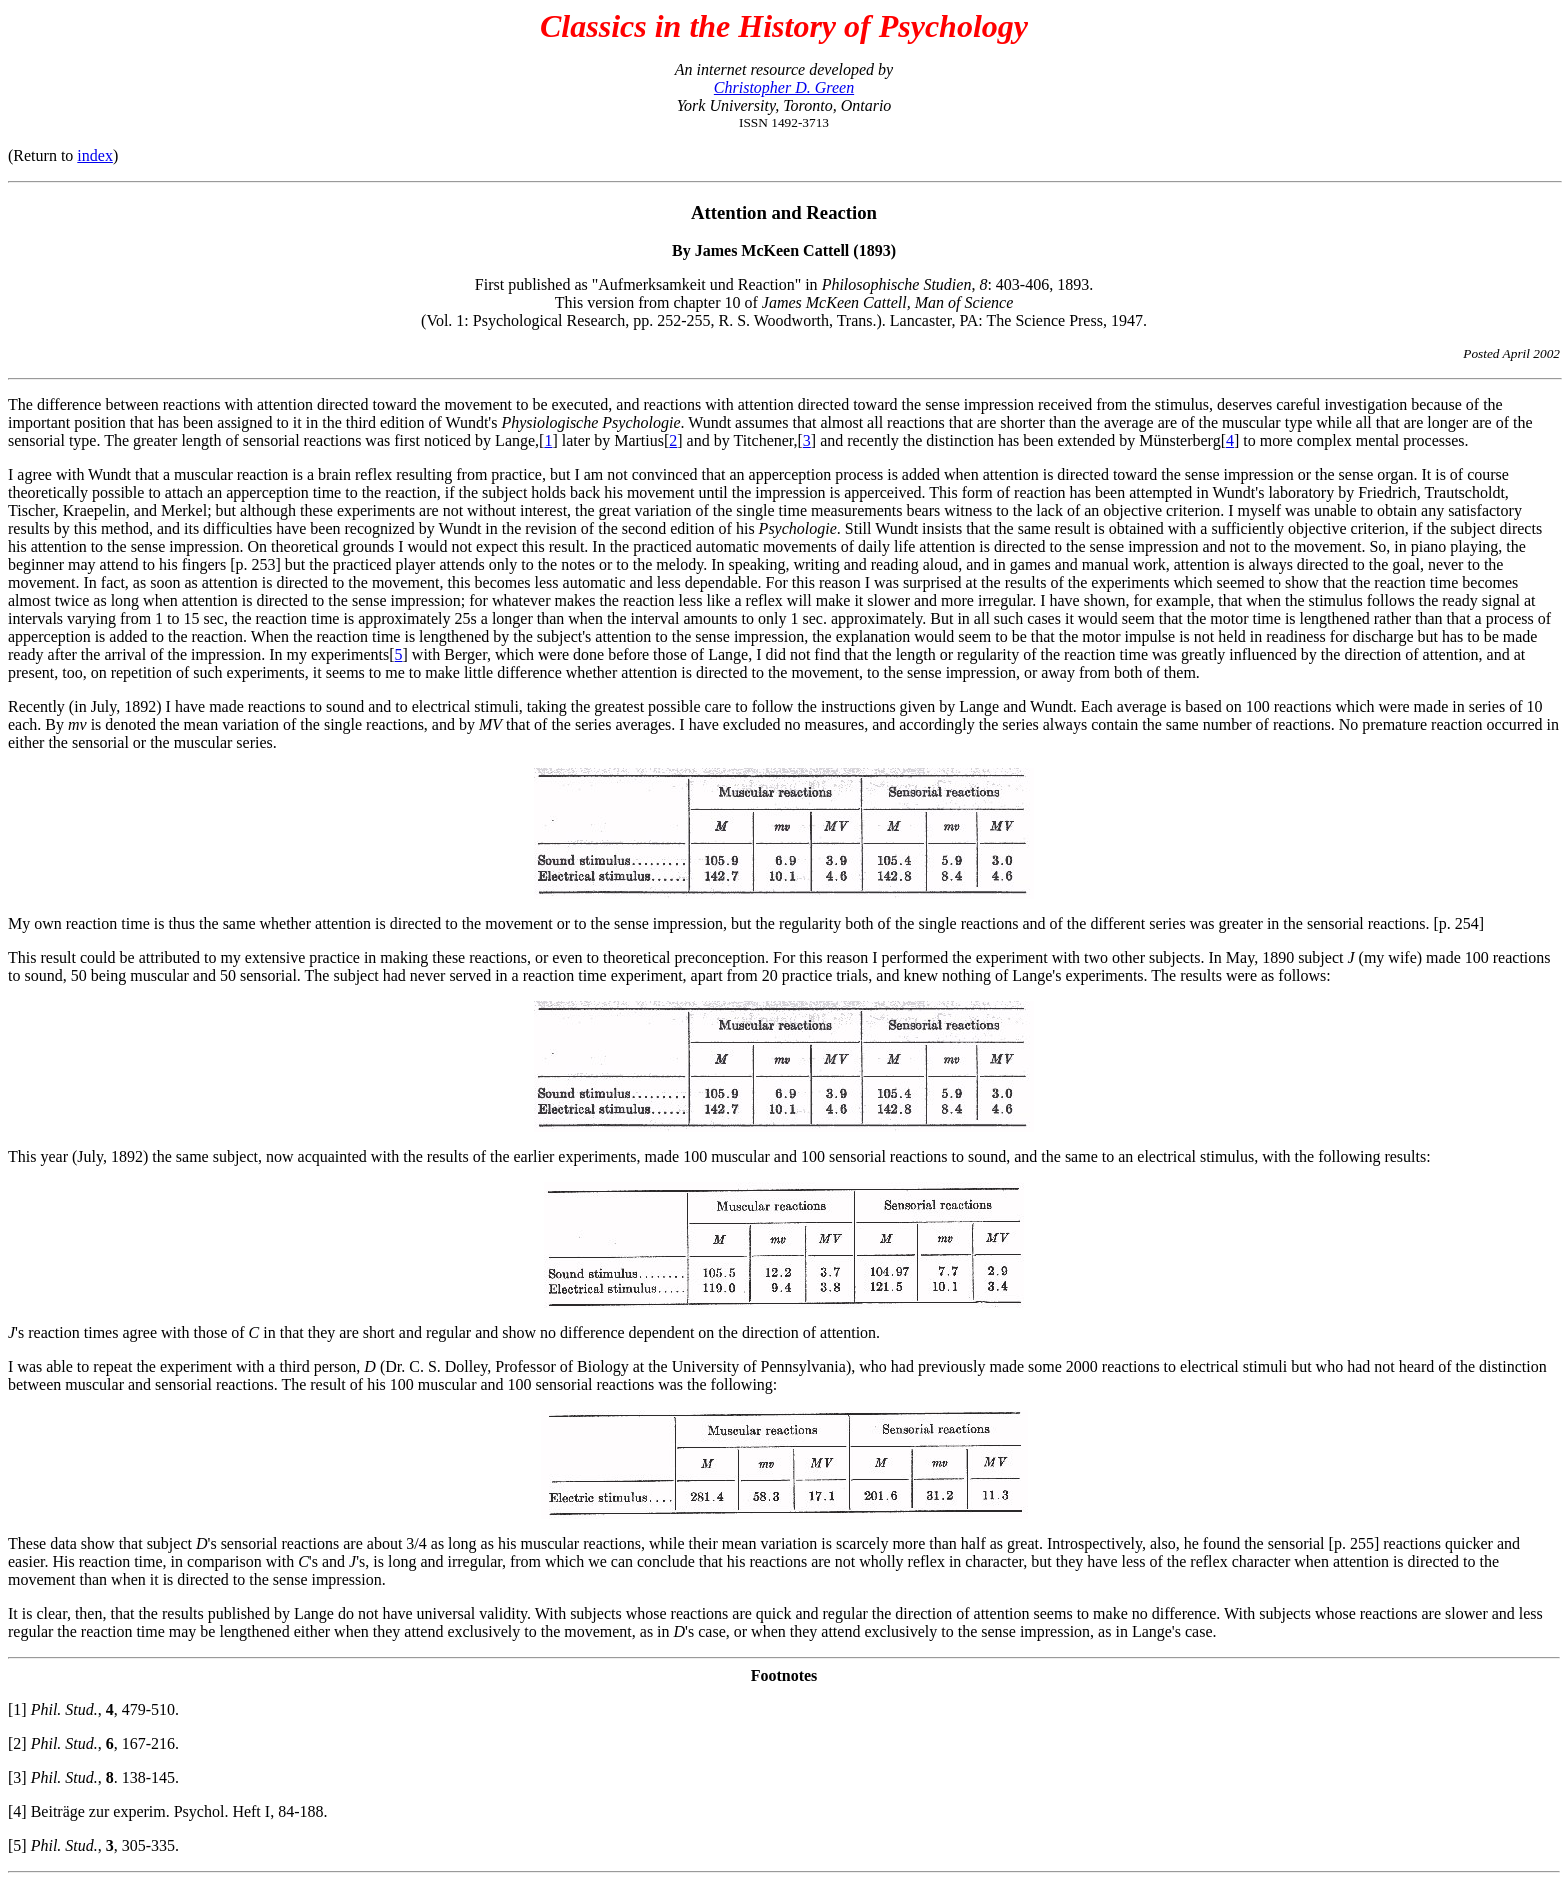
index (95, 155)
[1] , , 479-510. (93, 1709)
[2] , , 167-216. (93, 1743)
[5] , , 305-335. (93, 1845)
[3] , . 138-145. (93, 1777)
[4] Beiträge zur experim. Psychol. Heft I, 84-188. (167, 1811)
